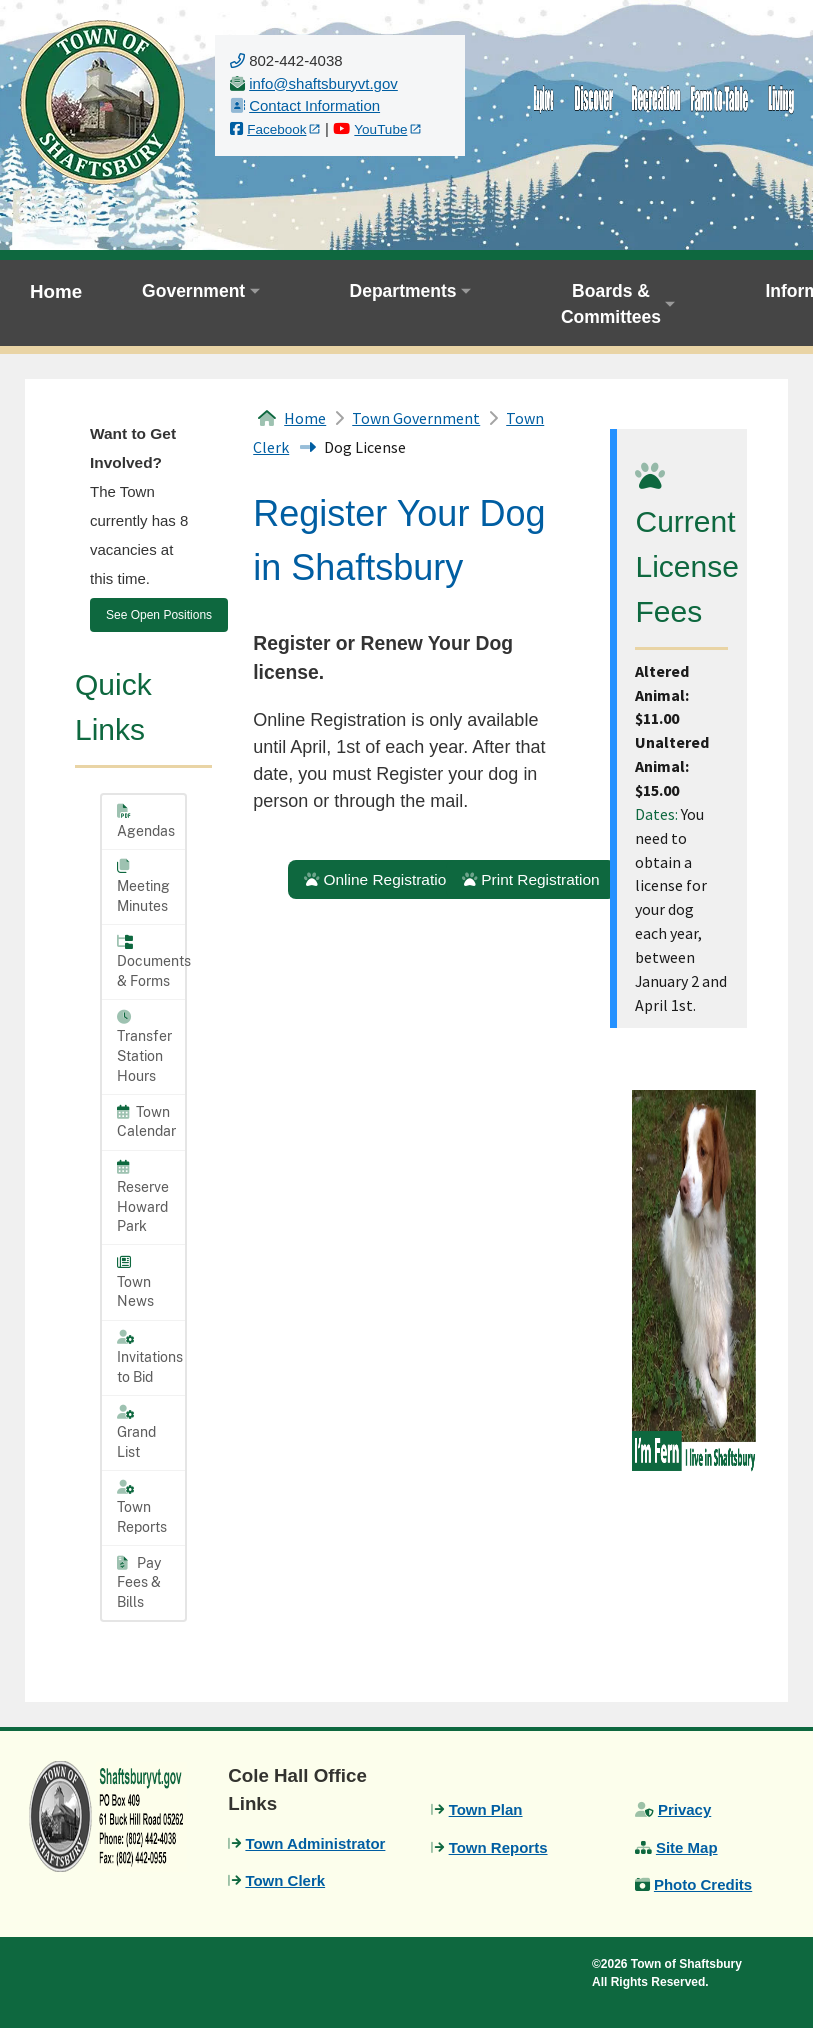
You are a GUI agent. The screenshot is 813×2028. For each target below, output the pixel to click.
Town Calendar (146, 1122)
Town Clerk (285, 1880)
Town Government (416, 418)
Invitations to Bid (150, 1357)
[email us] (323, 83)
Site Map (687, 1847)
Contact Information (314, 105)
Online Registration (379, 879)
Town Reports (142, 1507)
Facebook (276, 129)
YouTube (380, 129)
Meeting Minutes (143, 886)
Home (56, 291)
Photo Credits (703, 1884)
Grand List (136, 1432)
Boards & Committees (611, 304)
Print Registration (531, 879)
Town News (135, 1282)
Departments (403, 291)
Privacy (684, 1809)
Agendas (146, 821)
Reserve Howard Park (143, 1197)
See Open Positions (159, 615)
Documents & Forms (151, 962)
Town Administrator (315, 1843)
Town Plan (486, 1809)
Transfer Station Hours (144, 1047)
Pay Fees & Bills (139, 1582)
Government (193, 291)
